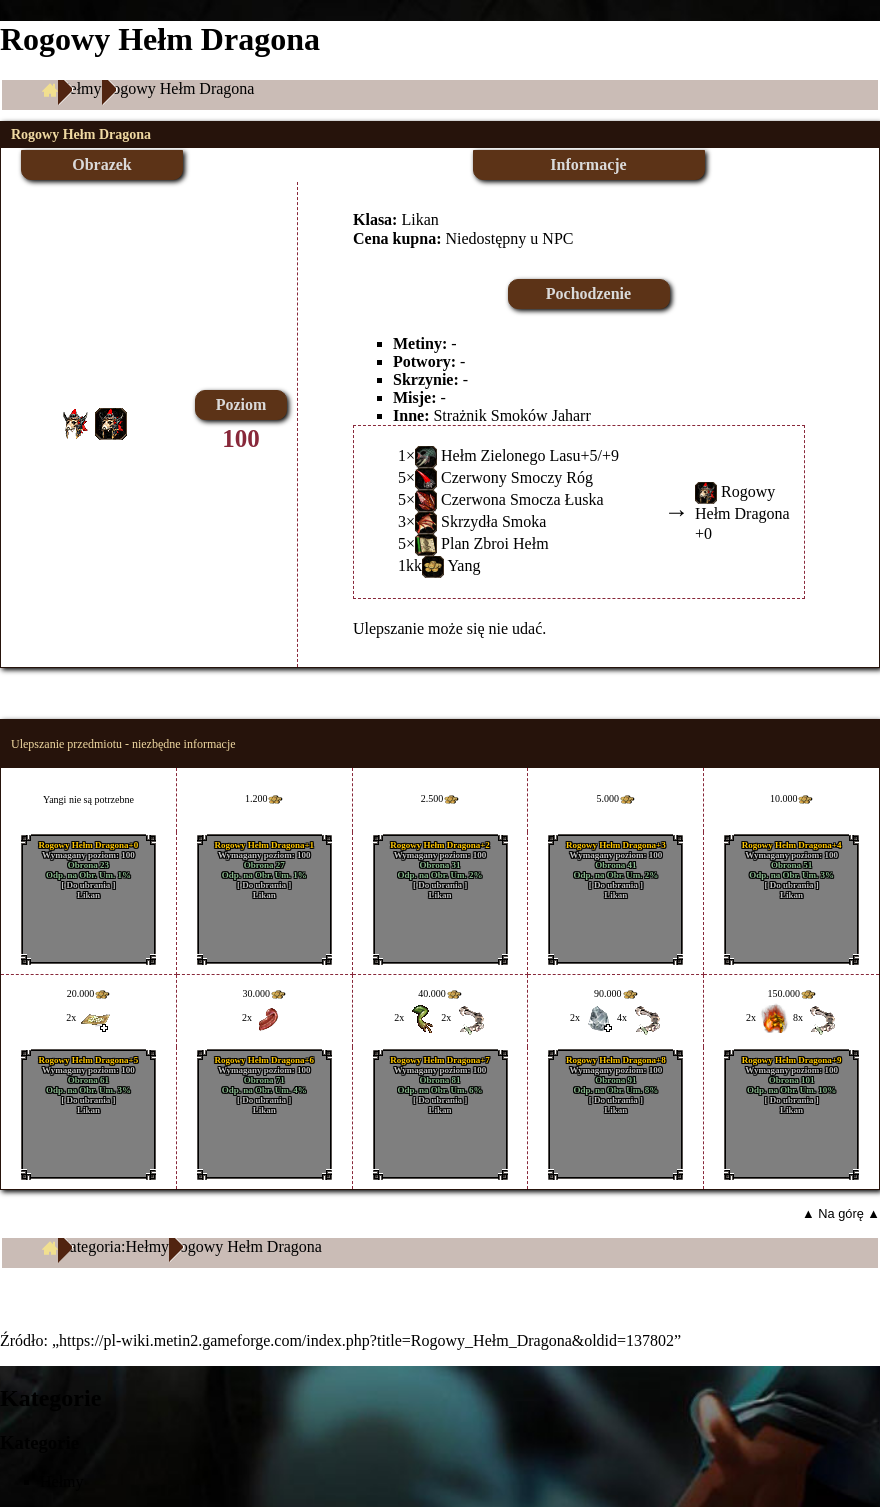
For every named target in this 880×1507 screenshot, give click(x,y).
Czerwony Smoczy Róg (517, 477)
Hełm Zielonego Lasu (511, 455)
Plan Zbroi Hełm (495, 543)
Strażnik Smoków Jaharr (511, 415)
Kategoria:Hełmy (113, 1246)
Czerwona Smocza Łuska (522, 499)
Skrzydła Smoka (493, 521)
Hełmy (80, 88)
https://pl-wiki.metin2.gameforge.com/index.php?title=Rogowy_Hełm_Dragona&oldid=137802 (366, 1340)
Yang (463, 565)
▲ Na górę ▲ (841, 1213)
